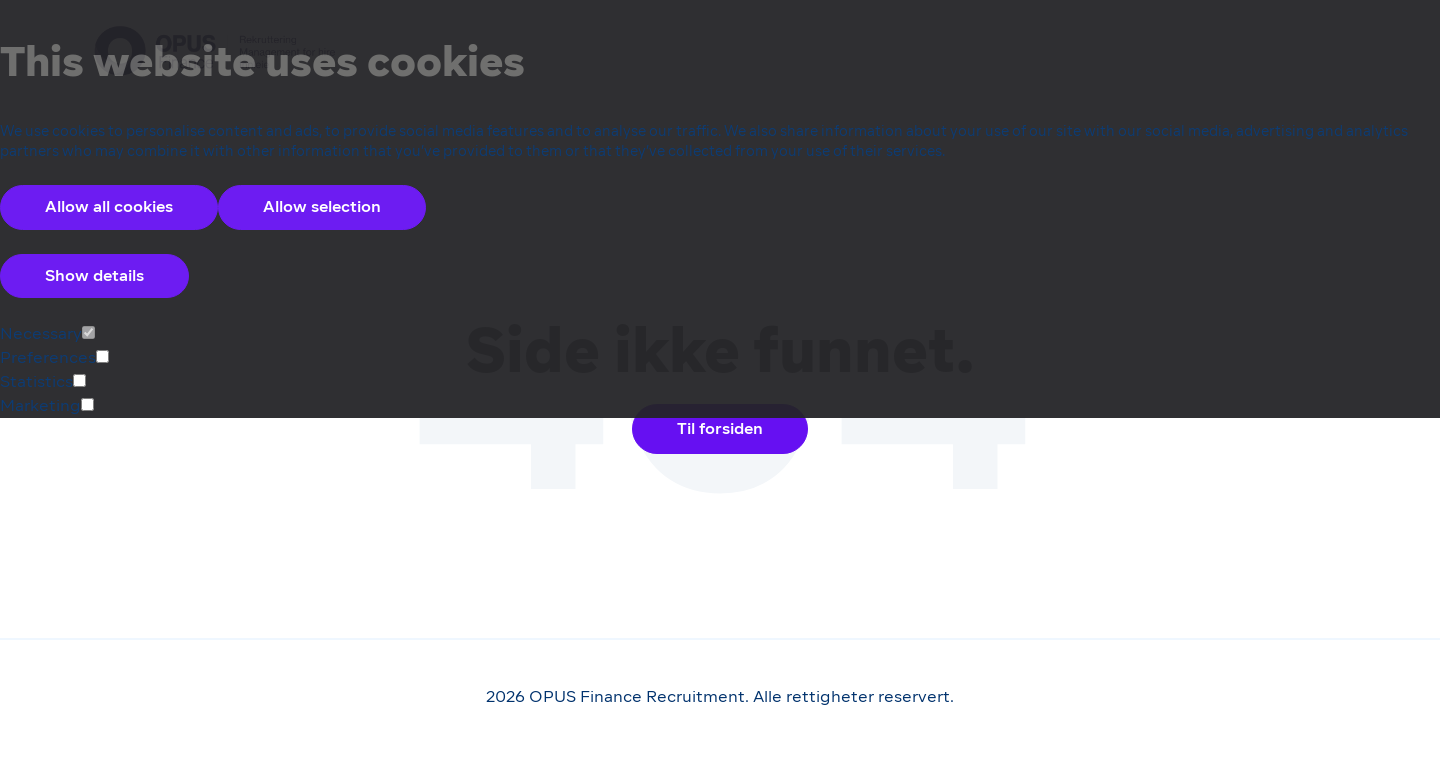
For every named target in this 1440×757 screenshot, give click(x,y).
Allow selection (322, 206)
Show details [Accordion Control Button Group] (94, 275)
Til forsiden (720, 428)
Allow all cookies (109, 206)
